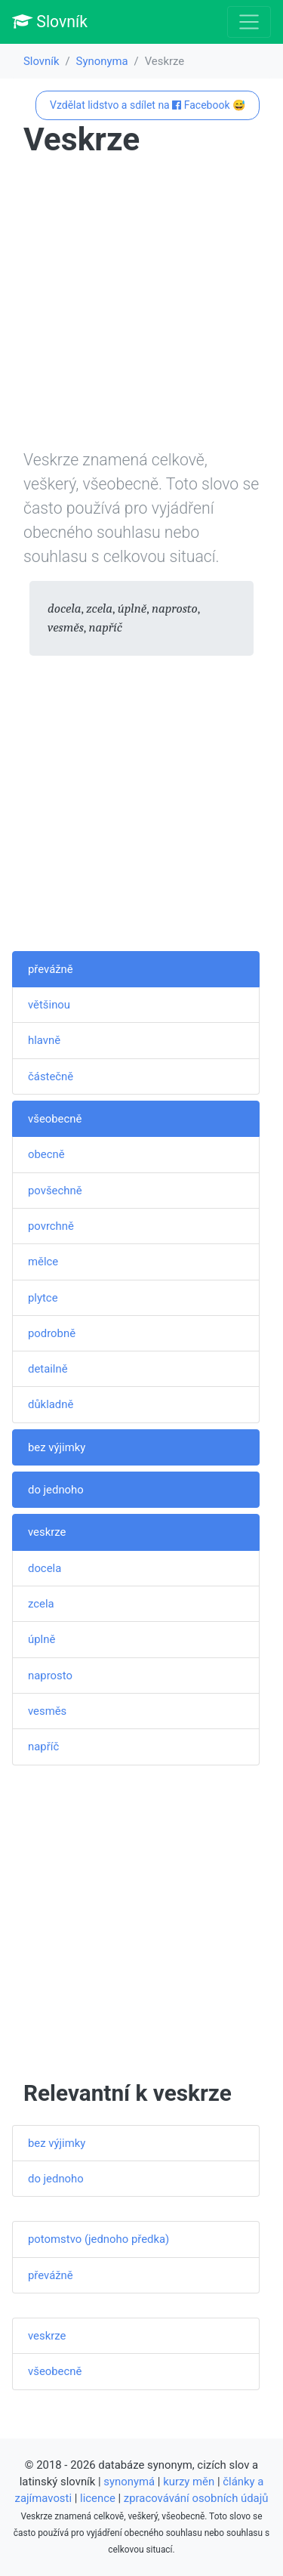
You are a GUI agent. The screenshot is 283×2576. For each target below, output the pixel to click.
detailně (48, 1369)
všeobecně (55, 1119)
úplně (41, 1639)
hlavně (44, 1040)
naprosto (50, 1675)
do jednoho (56, 1489)
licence (97, 2498)
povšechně (55, 1190)
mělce (43, 1261)
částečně (50, 1076)
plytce (43, 1298)
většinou (49, 1005)
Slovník (50, 21)
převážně (50, 969)
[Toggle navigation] (249, 22)
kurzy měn (188, 2481)
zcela (41, 1604)
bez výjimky (56, 1447)
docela (44, 1568)
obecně (46, 1154)
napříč (43, 1746)
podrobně (51, 1333)
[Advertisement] (141, 306)
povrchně (51, 1226)
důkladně (50, 1404)
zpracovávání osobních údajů (196, 2498)
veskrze (47, 1532)
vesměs (47, 1711)
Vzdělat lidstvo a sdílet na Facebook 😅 (147, 105)
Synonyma (102, 61)
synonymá (129, 2481)
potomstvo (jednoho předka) (98, 2239)
